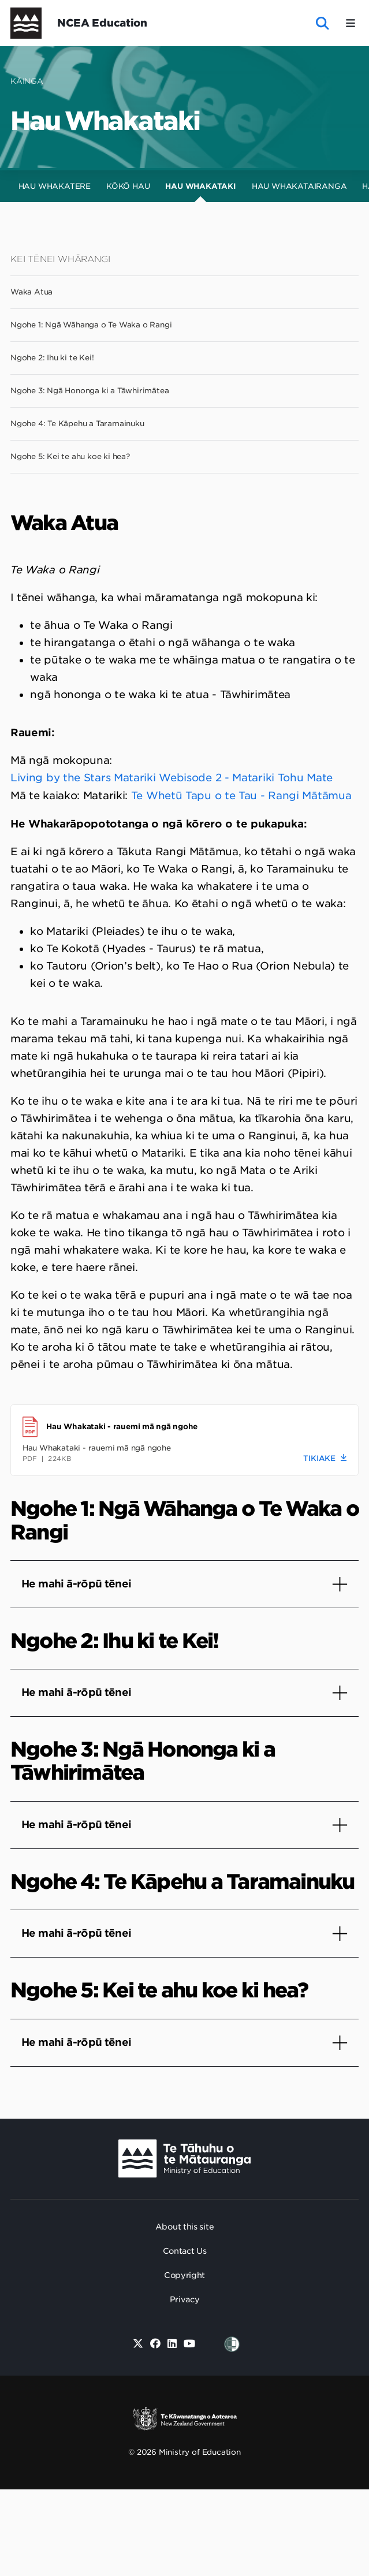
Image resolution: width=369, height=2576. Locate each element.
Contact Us (185, 2251)
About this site (184, 2226)
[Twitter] (138, 2344)
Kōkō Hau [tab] (128, 186)
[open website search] (322, 23)
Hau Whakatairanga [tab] (299, 186)
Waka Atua (31, 292)
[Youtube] (189, 2344)
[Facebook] (155, 2344)
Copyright (184, 2275)
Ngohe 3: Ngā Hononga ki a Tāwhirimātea (89, 390)
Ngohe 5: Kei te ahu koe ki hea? (70, 456)
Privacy (185, 2299)
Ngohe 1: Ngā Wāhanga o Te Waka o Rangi (91, 324)
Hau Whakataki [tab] (200, 186)
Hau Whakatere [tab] (54, 186)
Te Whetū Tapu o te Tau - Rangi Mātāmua (241, 795)
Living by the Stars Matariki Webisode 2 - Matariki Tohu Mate (171, 777)
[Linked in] (172, 2344)
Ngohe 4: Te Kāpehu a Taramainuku (77, 423)
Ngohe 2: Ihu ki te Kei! (52, 357)
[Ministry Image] (184, 2158)
